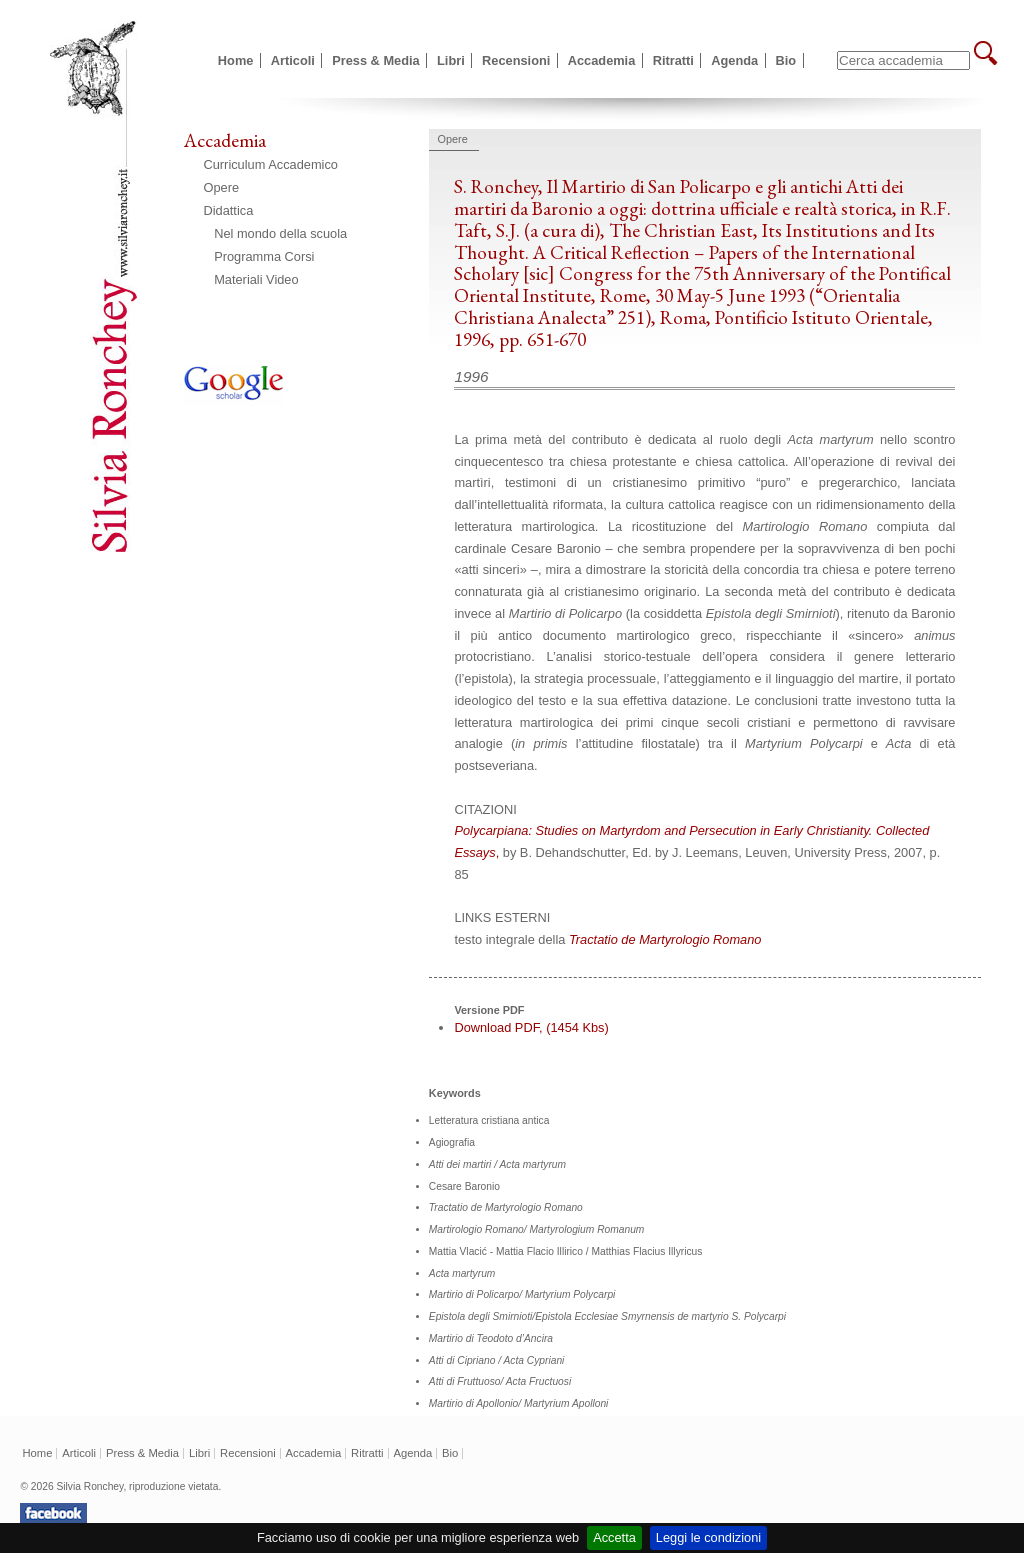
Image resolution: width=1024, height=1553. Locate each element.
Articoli (293, 60)
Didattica (229, 210)
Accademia (602, 60)
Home (236, 60)
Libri (451, 60)
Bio (786, 60)
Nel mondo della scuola (280, 233)
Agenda (734, 60)
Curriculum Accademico (271, 164)
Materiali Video (256, 279)
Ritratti (673, 60)
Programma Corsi (264, 256)
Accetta (614, 1537)
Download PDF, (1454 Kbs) (531, 1027)
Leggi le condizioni (708, 1537)
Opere (222, 187)
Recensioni (516, 60)
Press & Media (376, 60)
